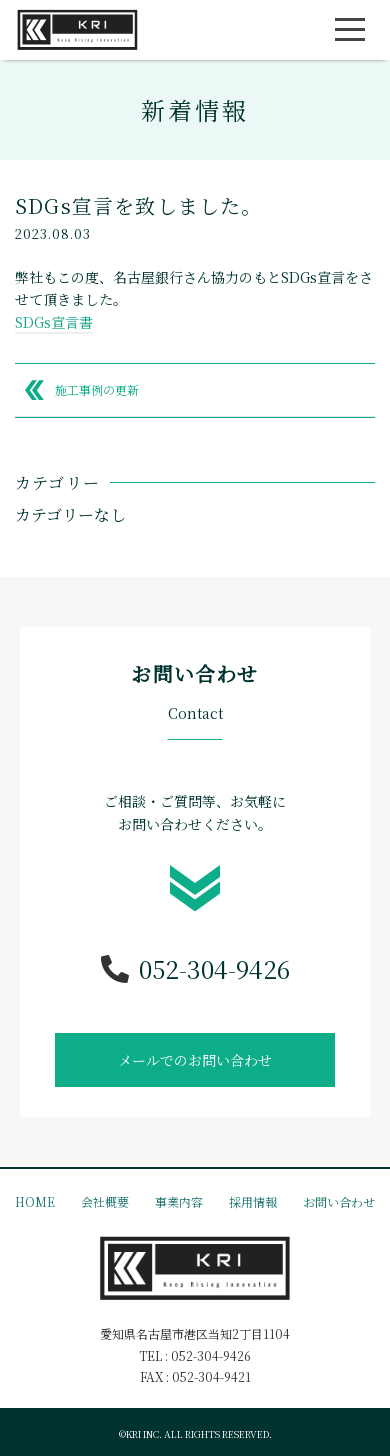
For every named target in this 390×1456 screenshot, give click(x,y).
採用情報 (253, 1201)
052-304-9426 (195, 969)
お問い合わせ (339, 1201)
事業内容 (179, 1201)
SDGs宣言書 (54, 322)
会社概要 (105, 1201)
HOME (35, 1201)
